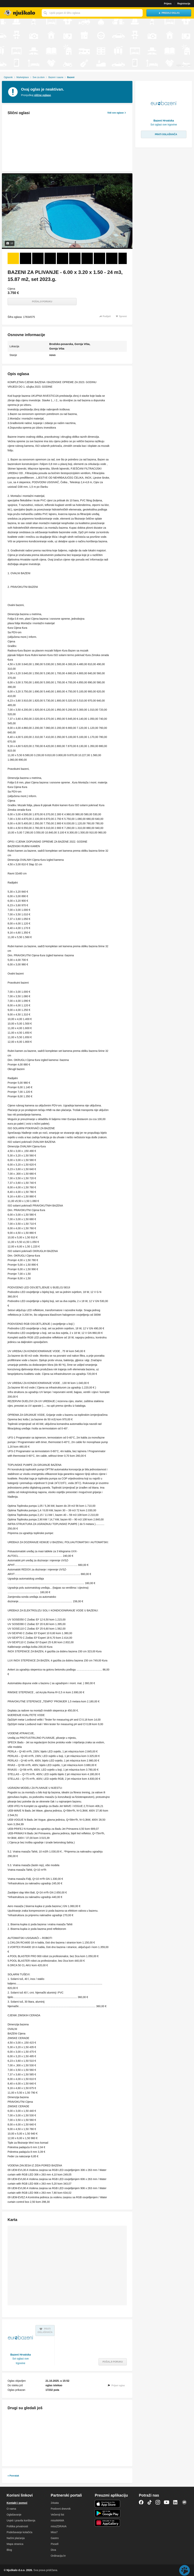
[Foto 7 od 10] (87, 258)
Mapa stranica (15, 2543)
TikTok (149, 2502)
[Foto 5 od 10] (62, 258)
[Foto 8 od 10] (99, 258)
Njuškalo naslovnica (20, 13)
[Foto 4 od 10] (50, 258)
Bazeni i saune (55, 77)
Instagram (158, 2502)
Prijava (167, 3)
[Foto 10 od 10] (124, 258)
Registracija (183, 3)
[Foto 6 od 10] (75, 258)
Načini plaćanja (16, 2538)
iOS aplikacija (107, 2504)
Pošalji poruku (42, 301)
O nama (11, 2508)
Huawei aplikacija (107, 2523)
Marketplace (22, 77)
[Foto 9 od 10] (111, 258)
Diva (53, 2549)
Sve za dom (39, 77)
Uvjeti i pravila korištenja (21, 2520)
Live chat (184, 2570)
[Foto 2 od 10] (25, 258)
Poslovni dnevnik (61, 2508)
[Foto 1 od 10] (13, 258)
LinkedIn (175, 2502)
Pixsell (54, 2543)
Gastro (55, 2538)
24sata (55, 2502)
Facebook (141, 2502)
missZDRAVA (58, 2526)
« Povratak (13, 2475)
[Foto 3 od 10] (38, 258)
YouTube (166, 2502)
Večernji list (57, 2514)
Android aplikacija (107, 2513)
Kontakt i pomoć (17, 2502)
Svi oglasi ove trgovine (20, 2361)
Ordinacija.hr (58, 2555)
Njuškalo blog (184, 2502)
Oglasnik (8, 77)
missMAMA (57, 2520)
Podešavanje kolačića (19, 2532)
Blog (9, 2549)
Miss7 (54, 2532)
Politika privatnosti (17, 2526)
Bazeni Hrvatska (20, 2354)
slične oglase (42, 95)
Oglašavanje (14, 2514)
